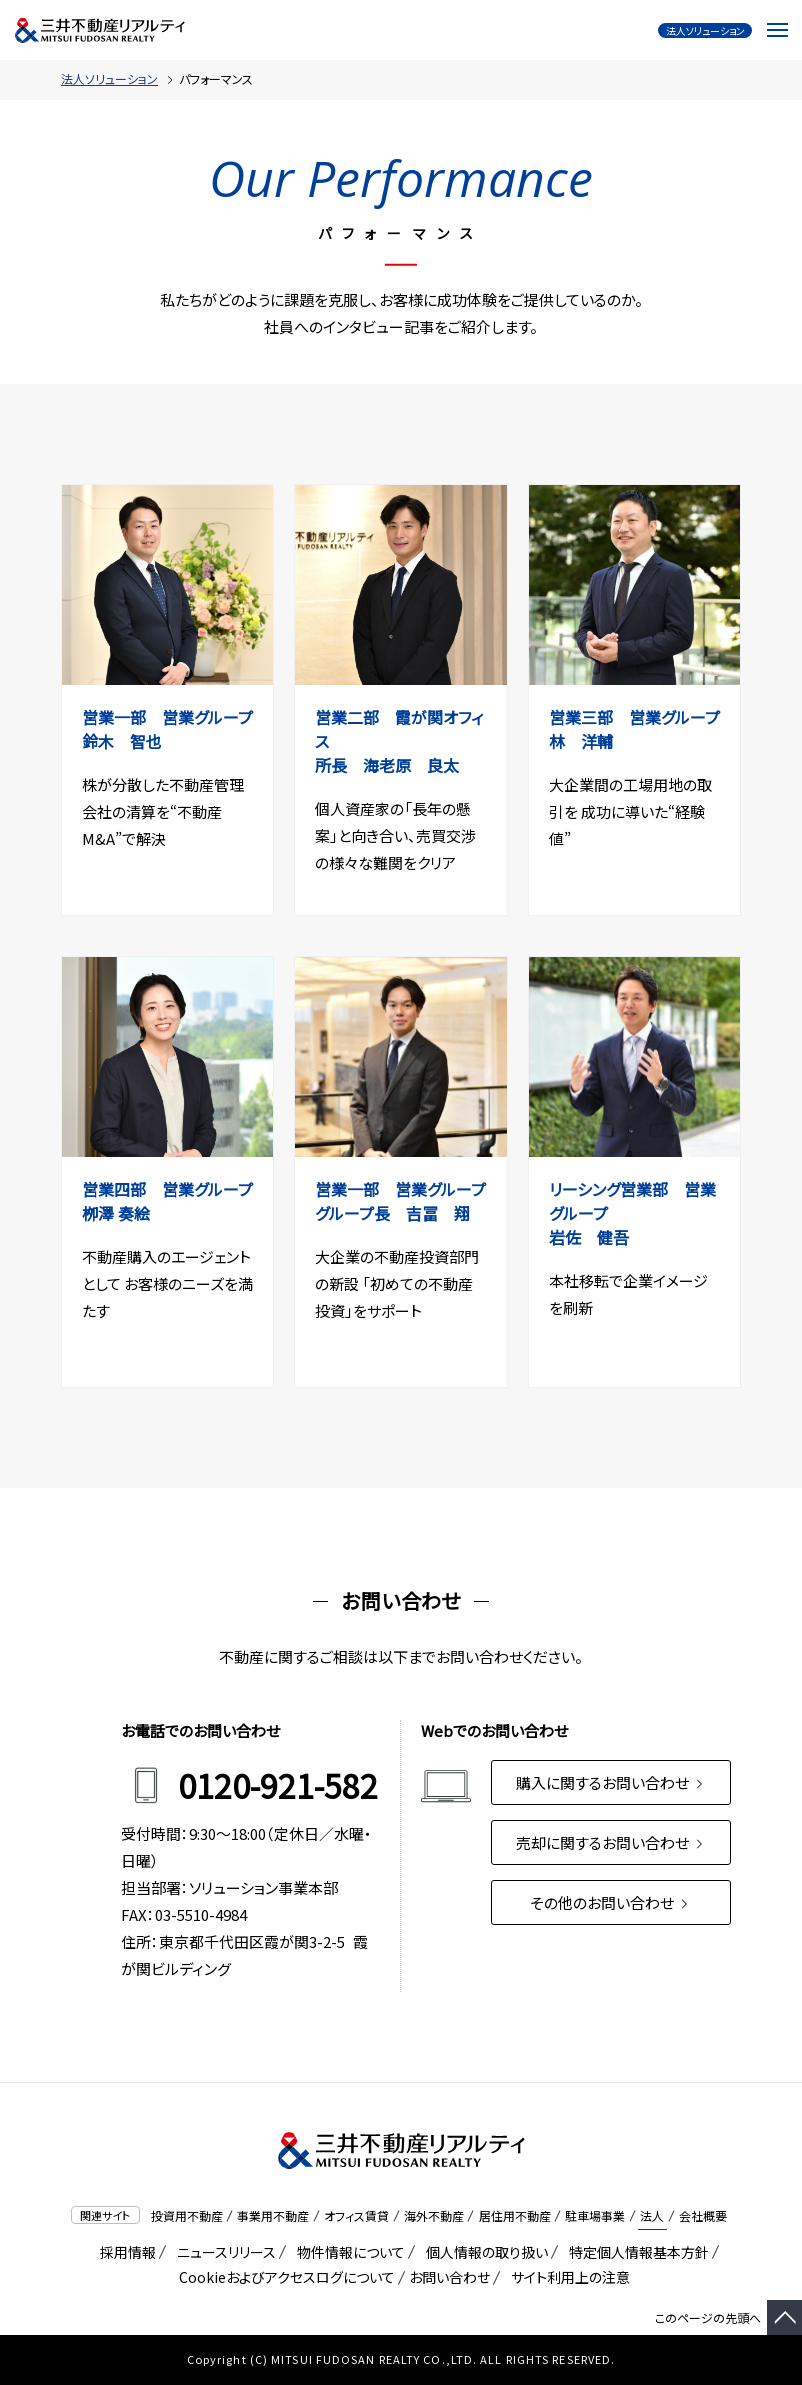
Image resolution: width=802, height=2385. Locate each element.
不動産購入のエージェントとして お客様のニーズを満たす (167, 1283)
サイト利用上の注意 (567, 2277)
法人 (652, 2215)
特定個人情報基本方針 (635, 2252)
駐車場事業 (595, 2215)
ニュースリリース (223, 2252)
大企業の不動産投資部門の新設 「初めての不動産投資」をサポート (397, 1283)
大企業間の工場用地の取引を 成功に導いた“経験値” (630, 811)
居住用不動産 (515, 2215)
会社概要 (703, 2215)
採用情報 (124, 2252)
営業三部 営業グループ (642, 717)
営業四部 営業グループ (175, 1189)
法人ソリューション (109, 78)
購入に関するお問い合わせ (611, 1782)
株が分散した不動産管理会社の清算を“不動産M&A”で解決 (163, 811)
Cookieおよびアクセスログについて (283, 2277)
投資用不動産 (187, 2215)
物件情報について (347, 2252)
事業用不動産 (273, 2215)
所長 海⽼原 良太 (395, 765)
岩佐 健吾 (597, 1237)
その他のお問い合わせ (610, 1902)
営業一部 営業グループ (400, 1189)
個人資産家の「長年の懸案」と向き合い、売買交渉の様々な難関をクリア (395, 835)
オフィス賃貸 (356, 2215)
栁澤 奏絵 (124, 1213)
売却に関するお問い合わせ (611, 1842)
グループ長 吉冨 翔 (400, 1213)
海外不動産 (434, 2215)
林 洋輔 (589, 741)
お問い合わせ (449, 2277)
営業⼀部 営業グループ (167, 717)
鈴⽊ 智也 (130, 741)
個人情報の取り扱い (483, 2252)
